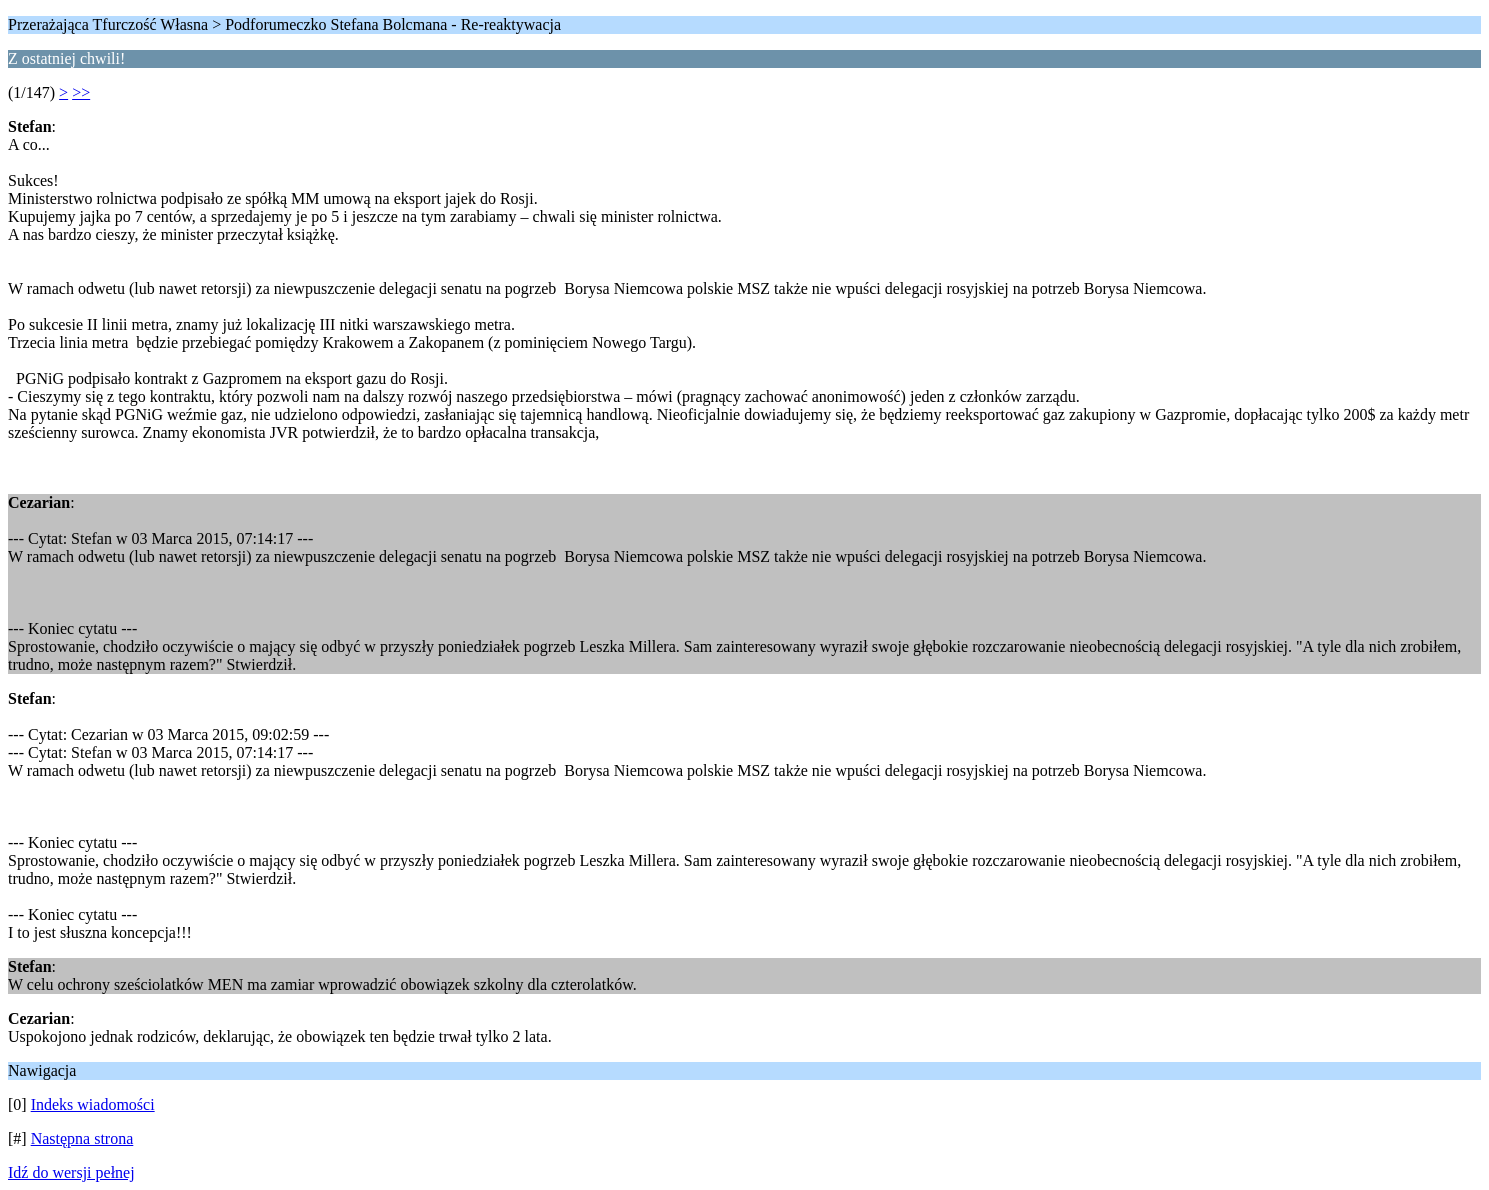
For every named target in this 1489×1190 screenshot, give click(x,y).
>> (81, 92)
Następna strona (82, 1138)
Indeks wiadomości (93, 1104)
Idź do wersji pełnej (71, 1172)
